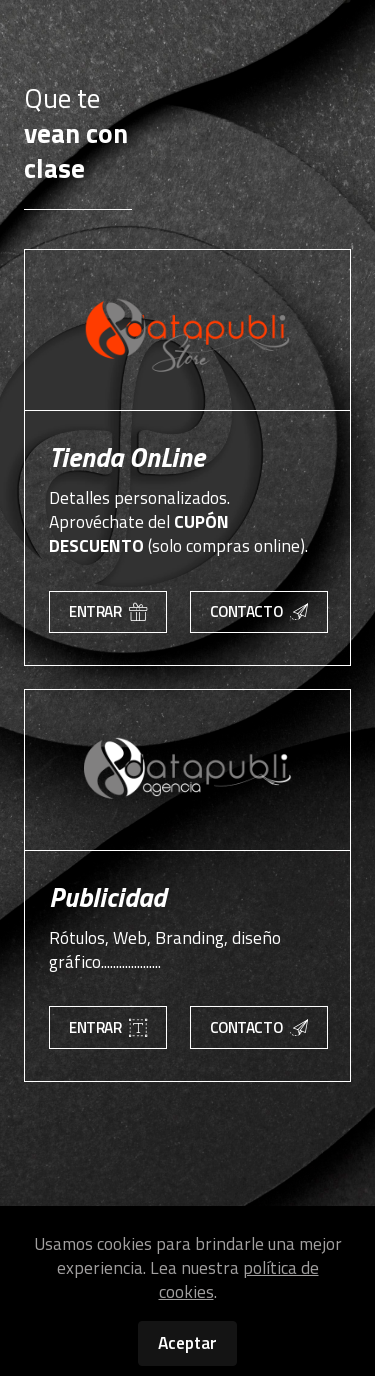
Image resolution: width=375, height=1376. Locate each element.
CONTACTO (259, 611)
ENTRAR (108, 611)
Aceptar (187, 1342)
